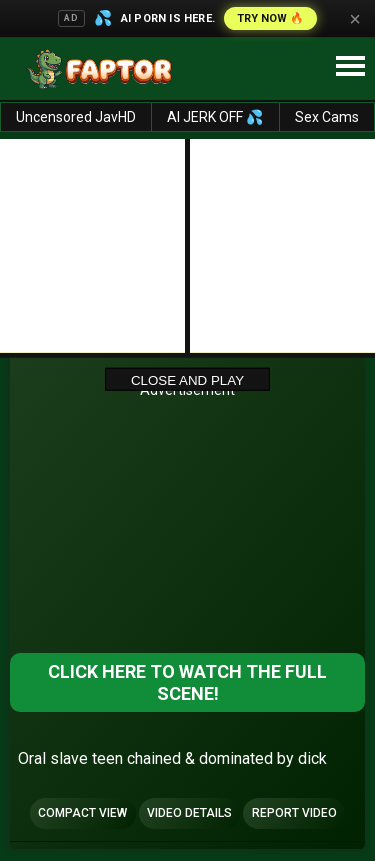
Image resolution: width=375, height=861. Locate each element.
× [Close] (355, 19)
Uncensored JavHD (76, 117)
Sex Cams (327, 117)
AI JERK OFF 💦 (215, 117)
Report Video (294, 813)
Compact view (82, 813)
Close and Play (187, 379)
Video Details (189, 813)
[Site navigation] (350, 67)
